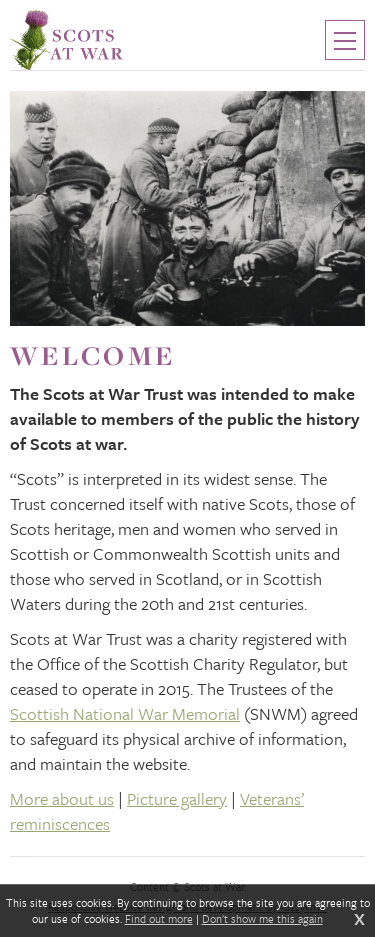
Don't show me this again (262, 919)
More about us (62, 798)
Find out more (159, 919)
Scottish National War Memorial (125, 713)
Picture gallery (177, 798)
